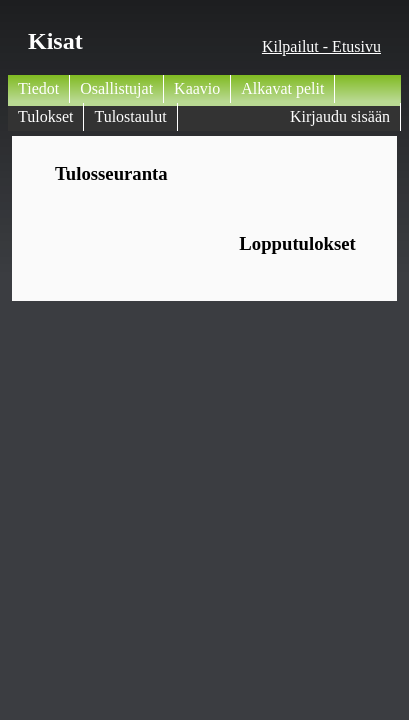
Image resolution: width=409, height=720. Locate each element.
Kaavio (197, 88)
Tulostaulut (130, 116)
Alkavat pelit (282, 88)
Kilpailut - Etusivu (321, 46)
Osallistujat (116, 88)
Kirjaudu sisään (340, 116)
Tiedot (38, 88)
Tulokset (45, 116)
